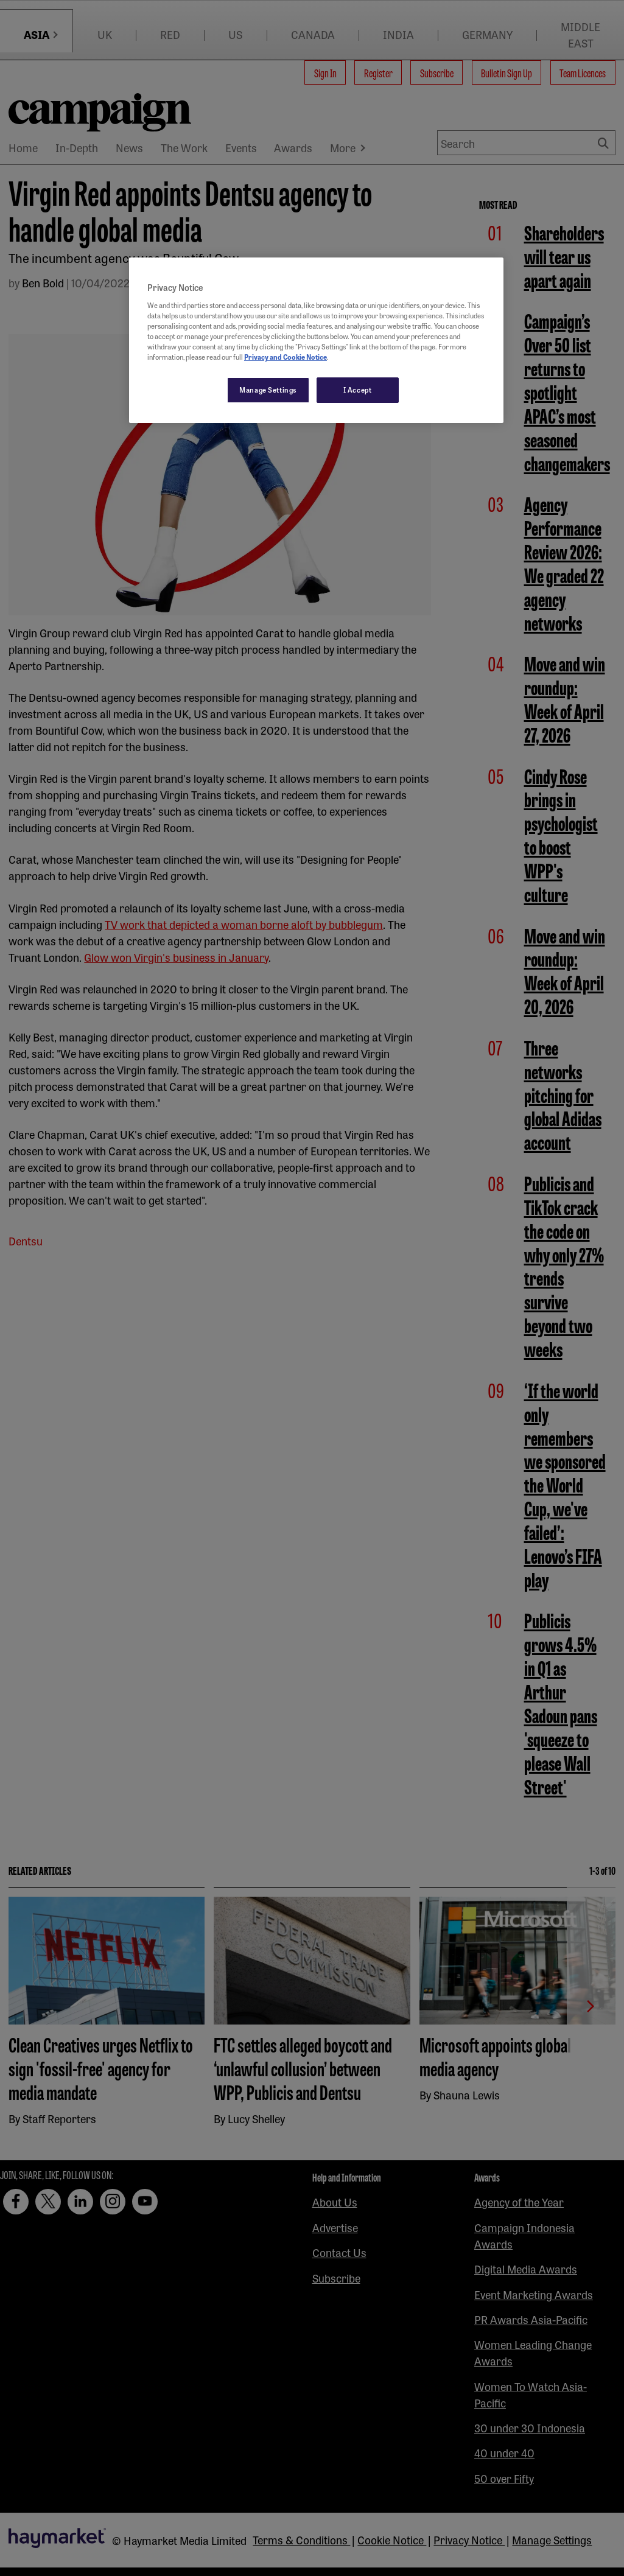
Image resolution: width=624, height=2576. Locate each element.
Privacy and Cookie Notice (285, 357)
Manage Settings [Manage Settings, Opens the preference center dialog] (268, 389)
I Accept (357, 389)
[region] (316, 340)
